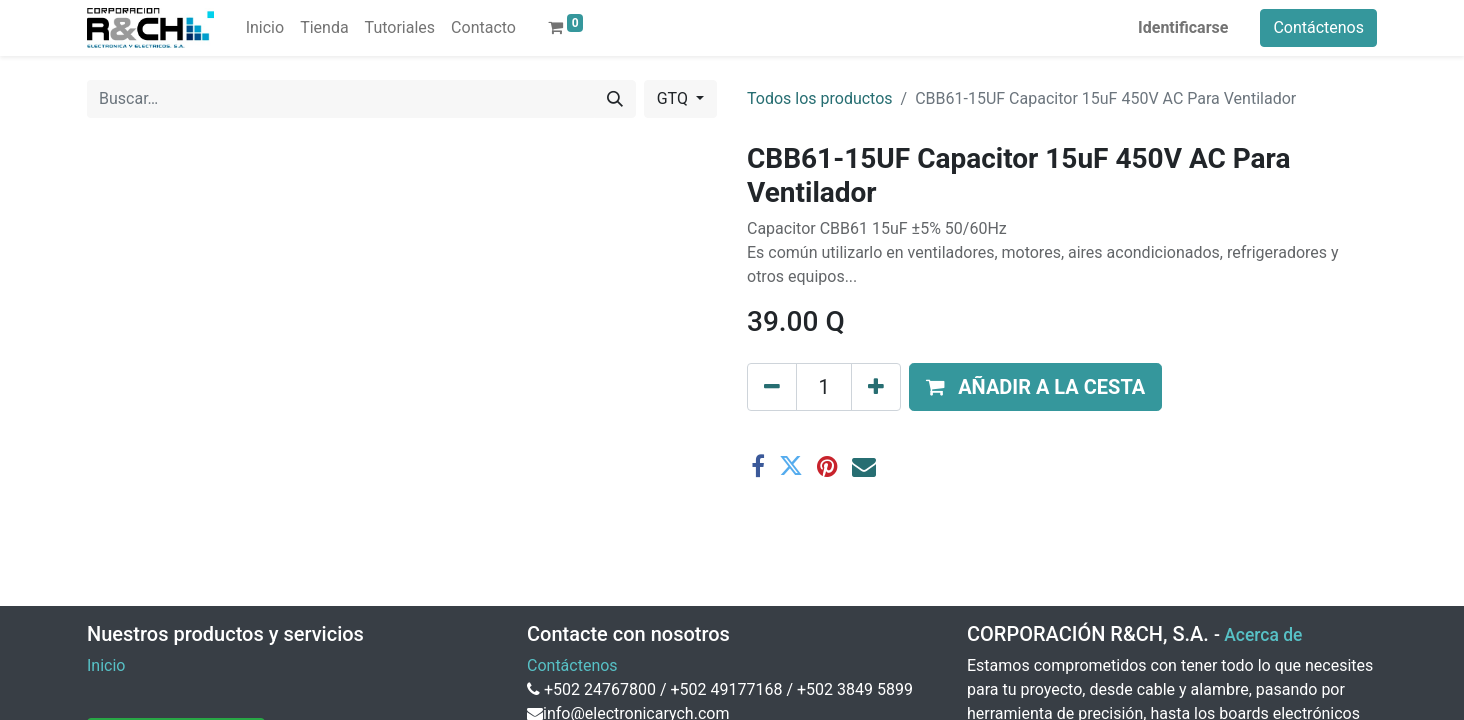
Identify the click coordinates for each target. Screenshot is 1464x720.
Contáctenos (1318, 27)
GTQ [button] (674, 98)
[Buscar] (615, 99)
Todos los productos (820, 98)
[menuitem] (265, 28)
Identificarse (1183, 27)
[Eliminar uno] (772, 387)
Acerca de (1263, 635)
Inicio (106, 665)
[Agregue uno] (876, 387)
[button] (1035, 387)
